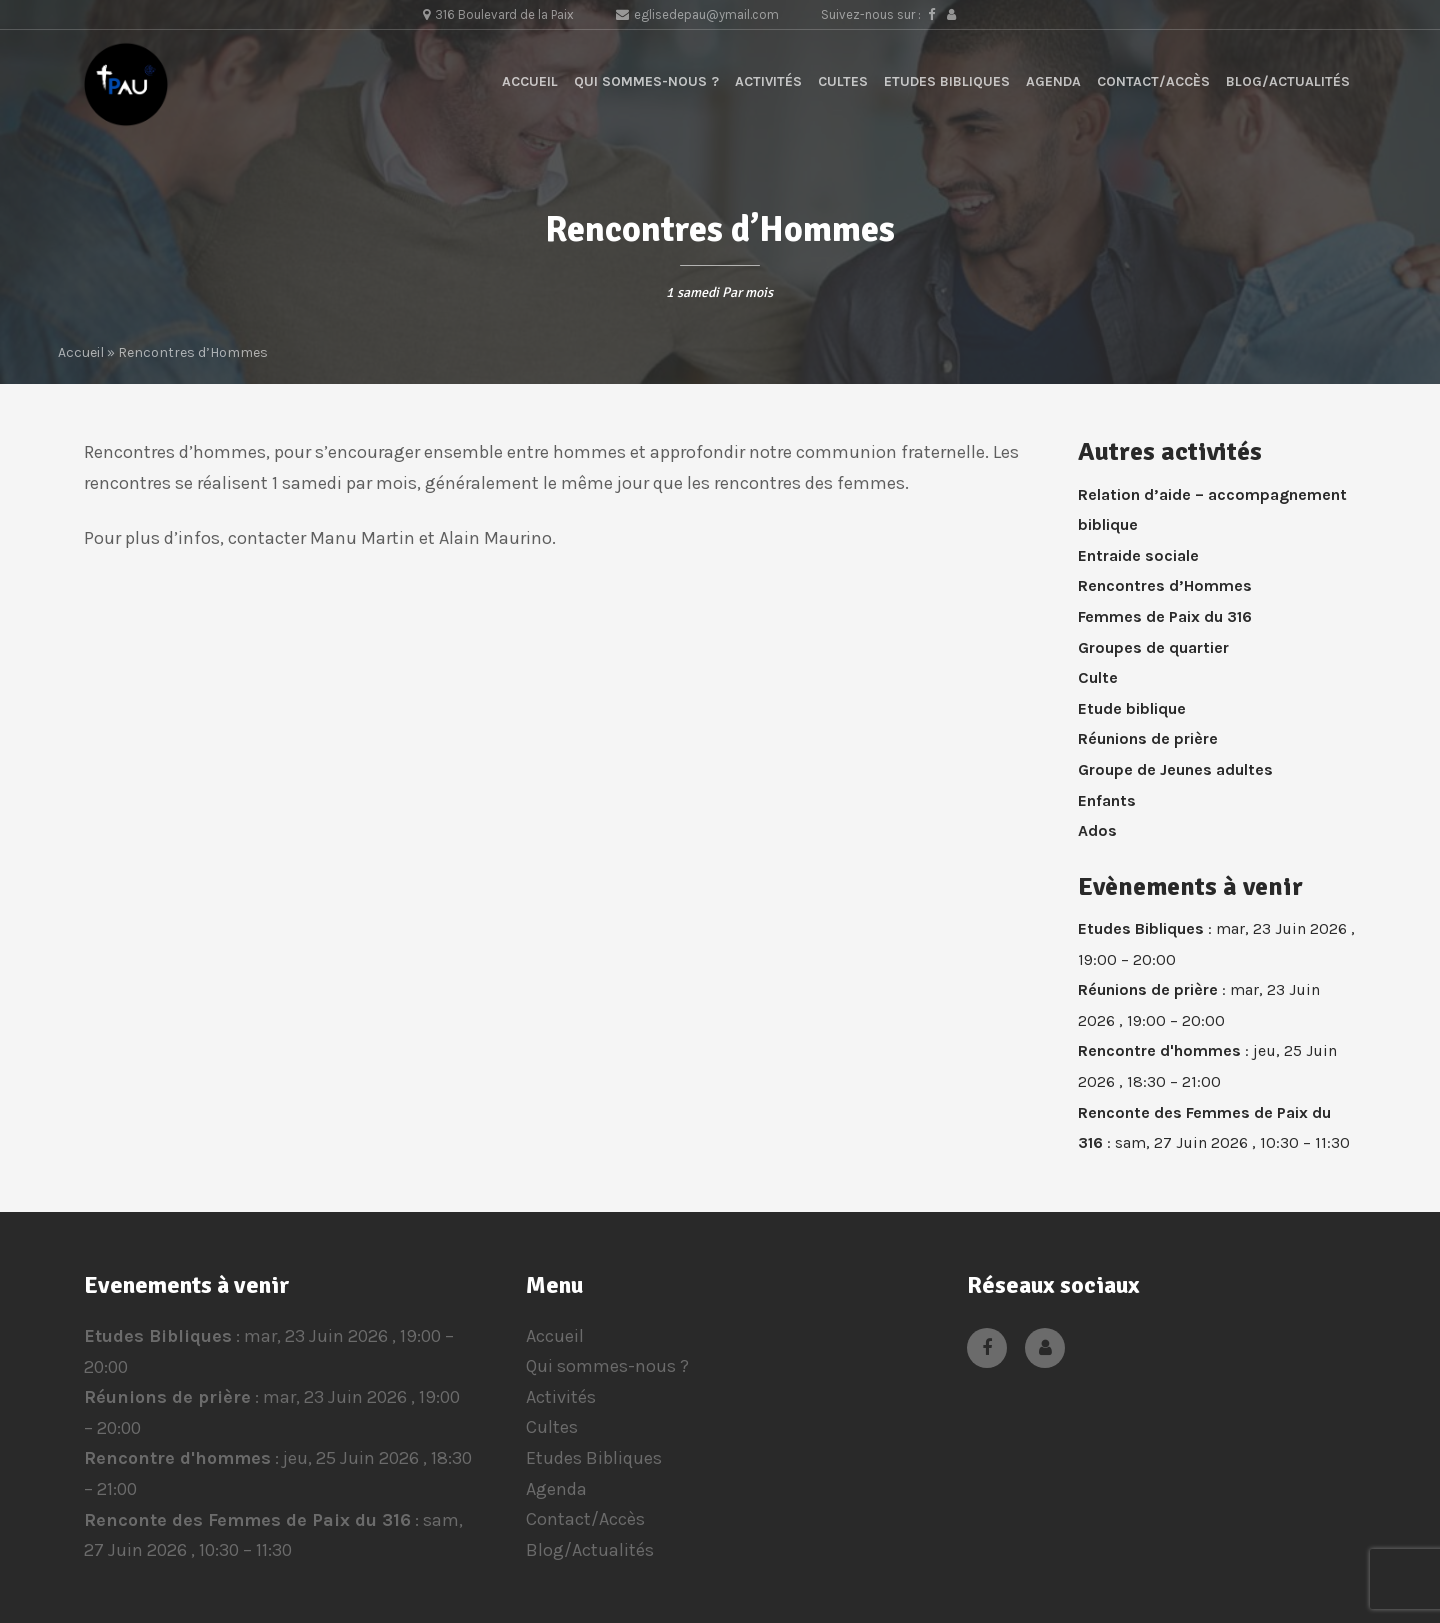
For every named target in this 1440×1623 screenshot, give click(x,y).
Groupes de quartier (1153, 647)
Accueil (530, 81)
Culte (1098, 677)
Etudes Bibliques (947, 81)
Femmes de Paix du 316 (1165, 616)
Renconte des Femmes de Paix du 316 (247, 1519)
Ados (1097, 830)
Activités (768, 81)
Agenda (1053, 81)
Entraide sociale (1138, 555)
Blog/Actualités (1288, 81)
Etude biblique (1132, 708)
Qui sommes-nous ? (646, 81)
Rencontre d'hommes (1159, 1051)
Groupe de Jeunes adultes (1175, 769)
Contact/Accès (1153, 81)
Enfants (1107, 800)
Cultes (843, 81)
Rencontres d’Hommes (1165, 585)
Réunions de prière (1148, 738)
